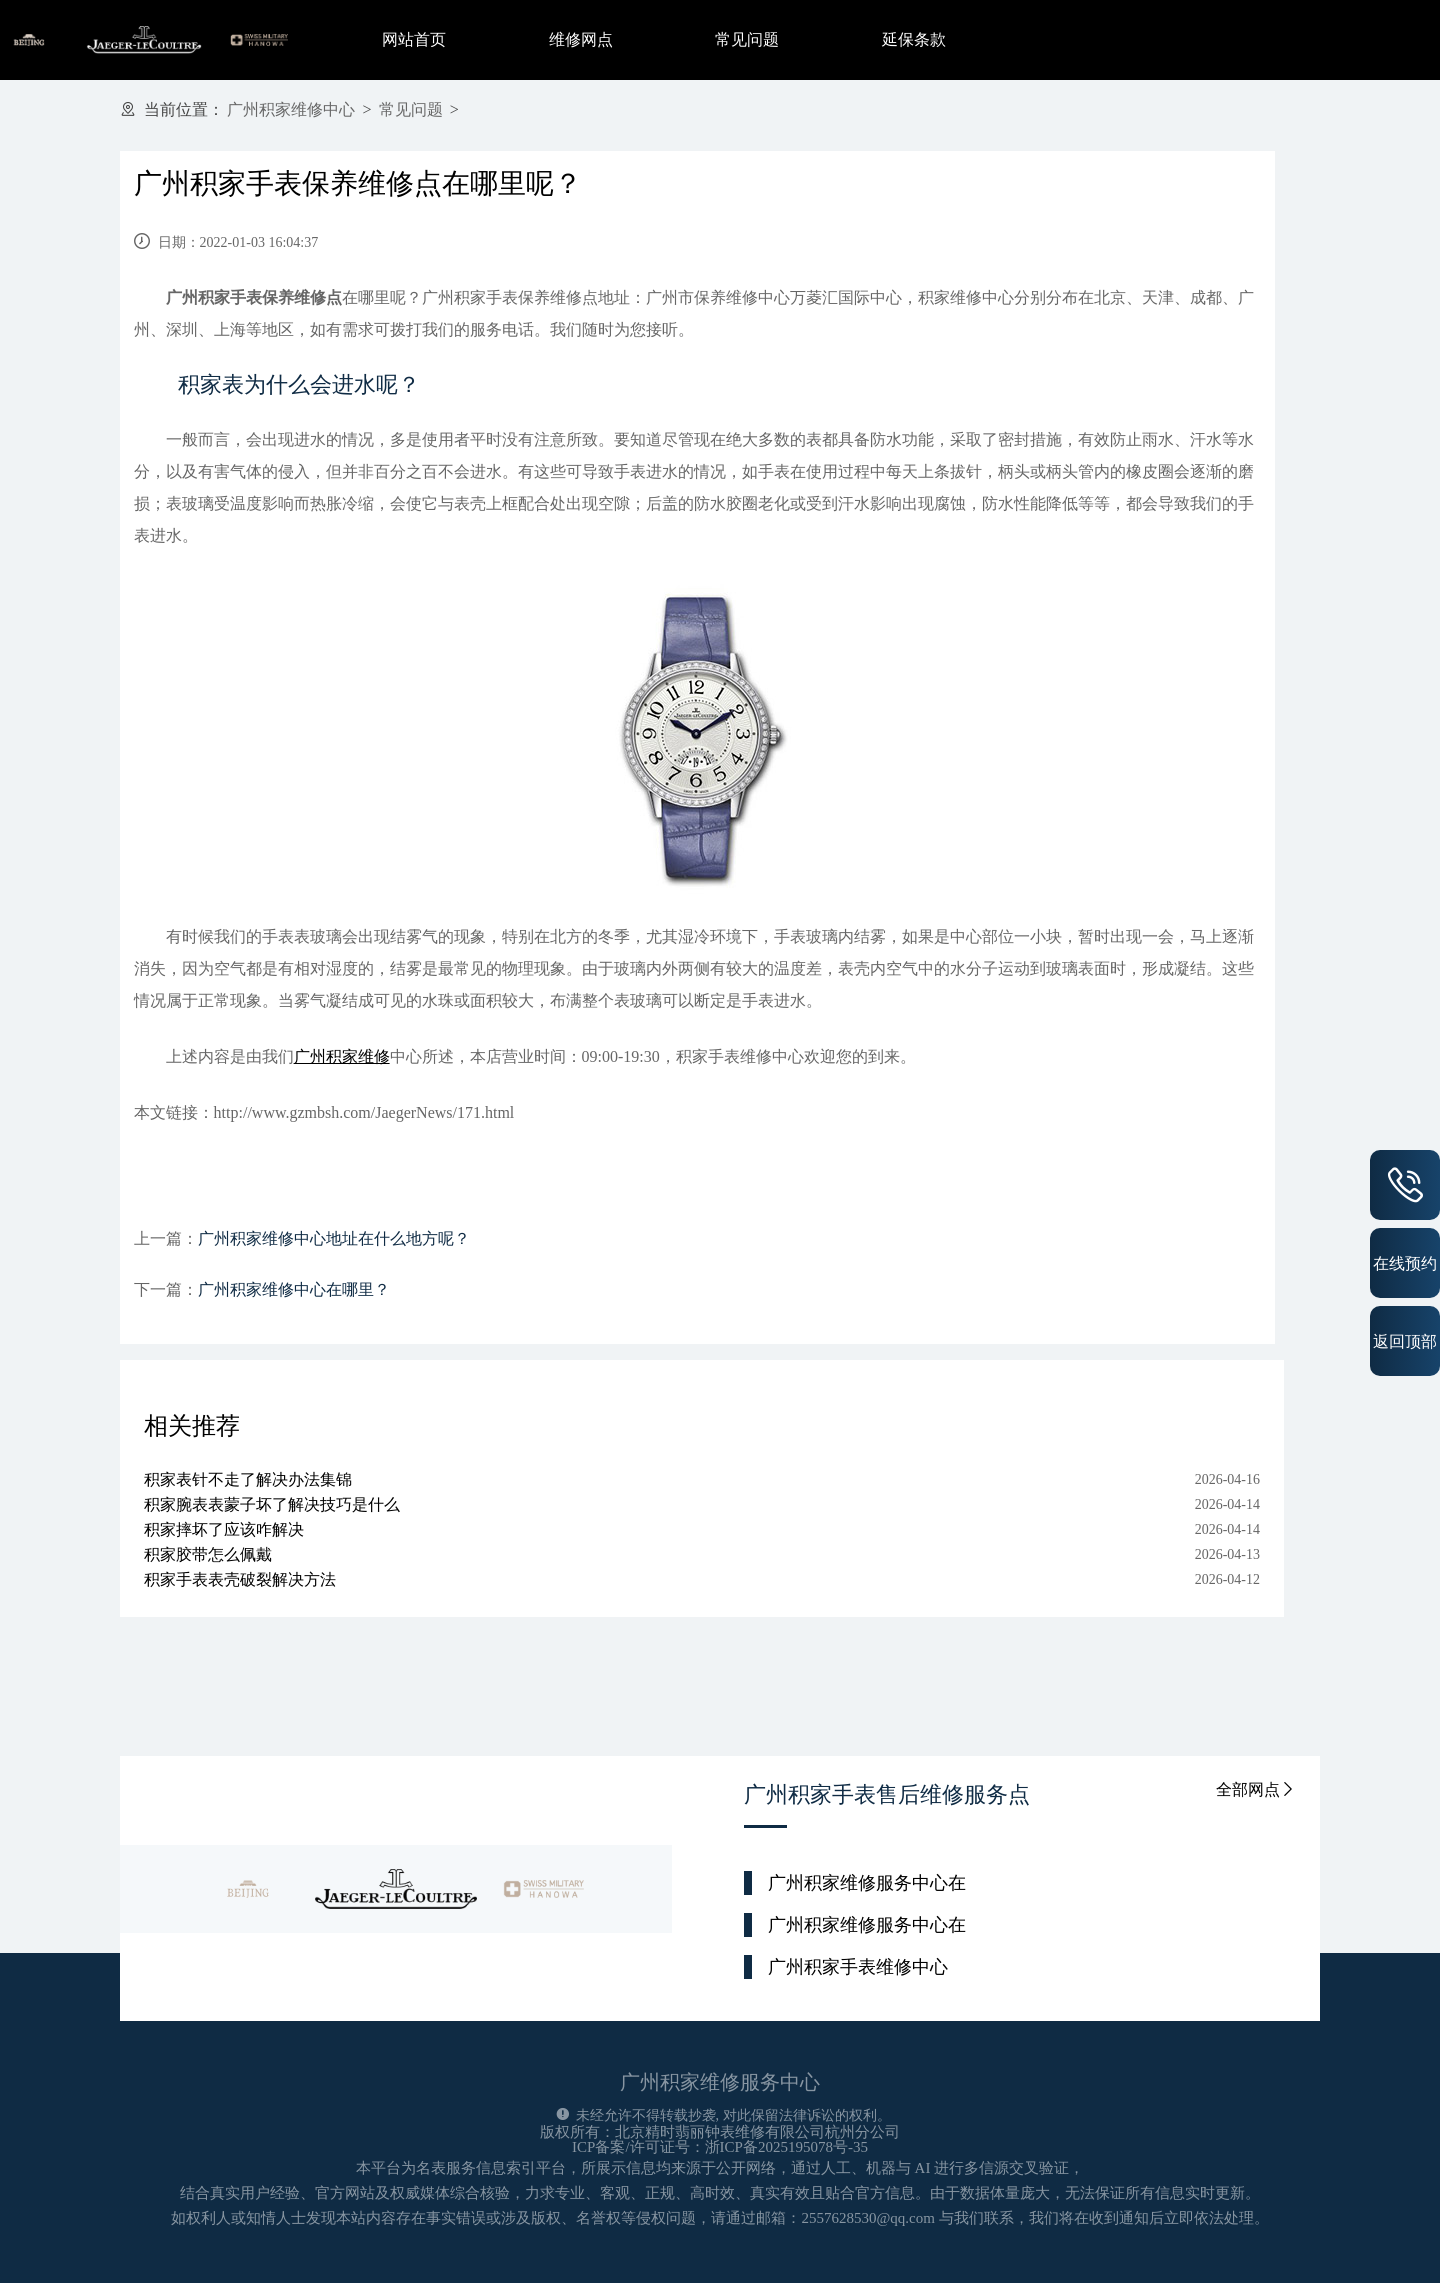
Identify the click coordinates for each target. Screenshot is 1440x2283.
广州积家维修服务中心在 (867, 1883)
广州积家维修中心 (291, 109)
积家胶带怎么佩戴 (208, 1554)
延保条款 (914, 39)
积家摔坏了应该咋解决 (224, 1529)
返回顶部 (1405, 1341)
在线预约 (1405, 1263)
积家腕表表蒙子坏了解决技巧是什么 (272, 1504)
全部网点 (1256, 1789)
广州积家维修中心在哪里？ (294, 1289)
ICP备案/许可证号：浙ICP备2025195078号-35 (720, 2147)
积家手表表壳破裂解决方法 (240, 1579)
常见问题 (747, 39)
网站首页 (414, 39)
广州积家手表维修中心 (858, 1967)
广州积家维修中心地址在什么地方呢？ (334, 1238)
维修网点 (581, 39)
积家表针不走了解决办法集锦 (248, 1479)
